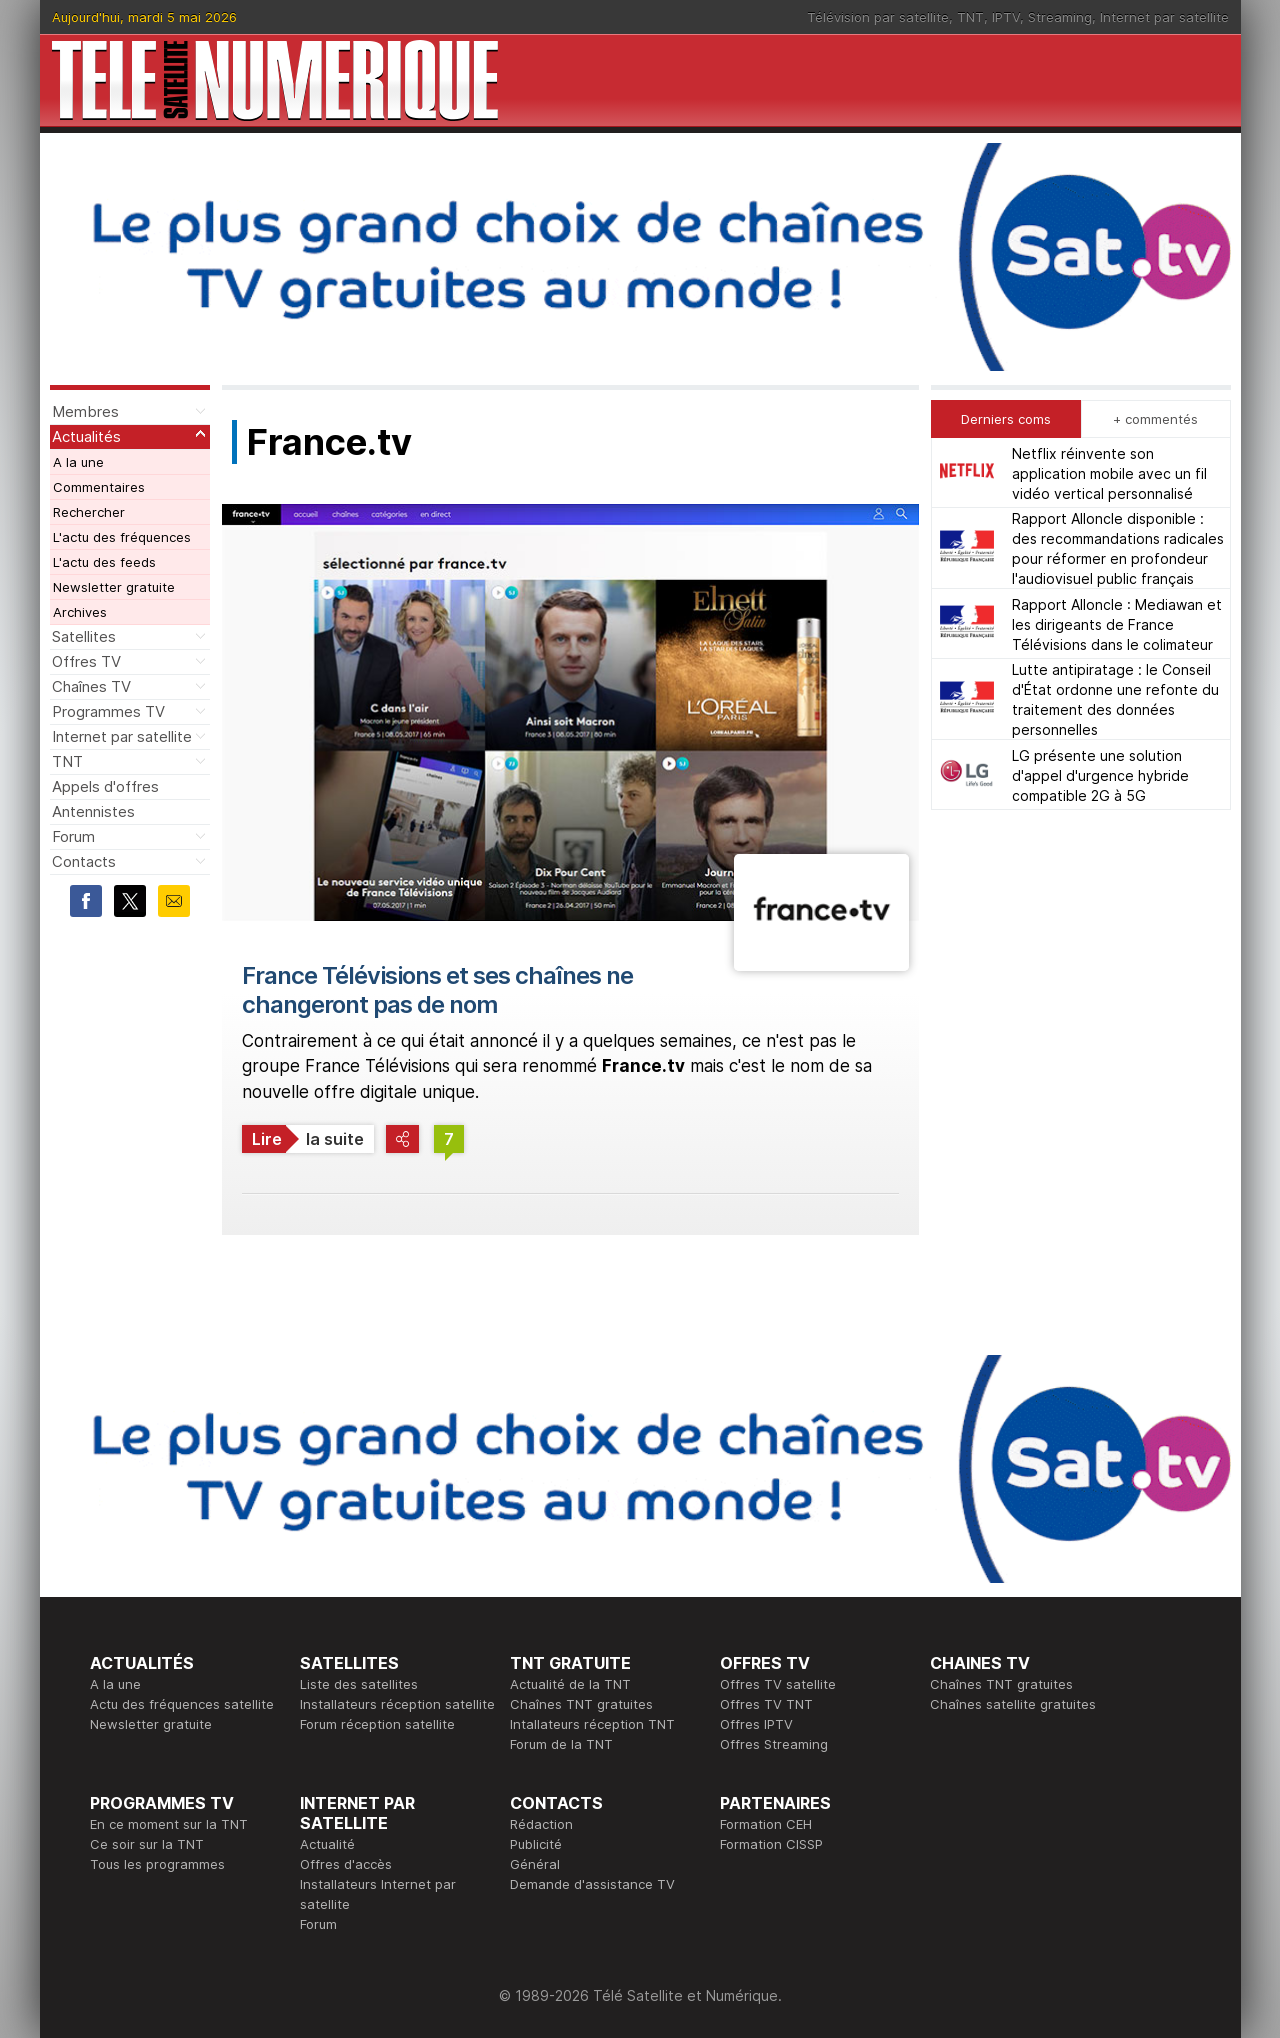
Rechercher (89, 512)
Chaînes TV (91, 686)
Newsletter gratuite (114, 587)
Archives (80, 612)
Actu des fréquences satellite (182, 1704)
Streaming (1060, 17)
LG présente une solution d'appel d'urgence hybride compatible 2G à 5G (1100, 775)
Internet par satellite (1164, 17)
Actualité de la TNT (570, 1684)
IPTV (1006, 17)
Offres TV (86, 661)
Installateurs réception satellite (397, 1704)
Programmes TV (108, 711)
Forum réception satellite (377, 1724)
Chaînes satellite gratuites (1013, 1704)
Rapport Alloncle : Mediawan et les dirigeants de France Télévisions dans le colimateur (1117, 624)
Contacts (84, 861)
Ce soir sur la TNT (147, 1844)
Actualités (86, 436)
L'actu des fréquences (122, 537)
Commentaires (99, 487)
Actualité (327, 1844)
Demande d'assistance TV (592, 1884)
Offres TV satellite (778, 1684)
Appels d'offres (105, 786)
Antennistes (93, 811)
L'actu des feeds (104, 562)
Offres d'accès (346, 1864)
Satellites (84, 636)
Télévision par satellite (878, 17)
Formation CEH (766, 1824)
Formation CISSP (771, 1844)
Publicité (536, 1844)
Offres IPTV (756, 1724)
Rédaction (541, 1824)
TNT (970, 17)
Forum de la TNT (561, 1744)
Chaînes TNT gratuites (581, 1704)
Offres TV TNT (766, 1704)
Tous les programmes (157, 1864)
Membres (85, 411)
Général (535, 1864)
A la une (78, 462)
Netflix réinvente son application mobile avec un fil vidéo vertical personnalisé (1109, 473)
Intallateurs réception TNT (592, 1724)
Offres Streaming (774, 1744)
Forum (73, 836)
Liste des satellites (359, 1684)
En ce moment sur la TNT (169, 1824)
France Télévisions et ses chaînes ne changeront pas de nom (437, 990)
